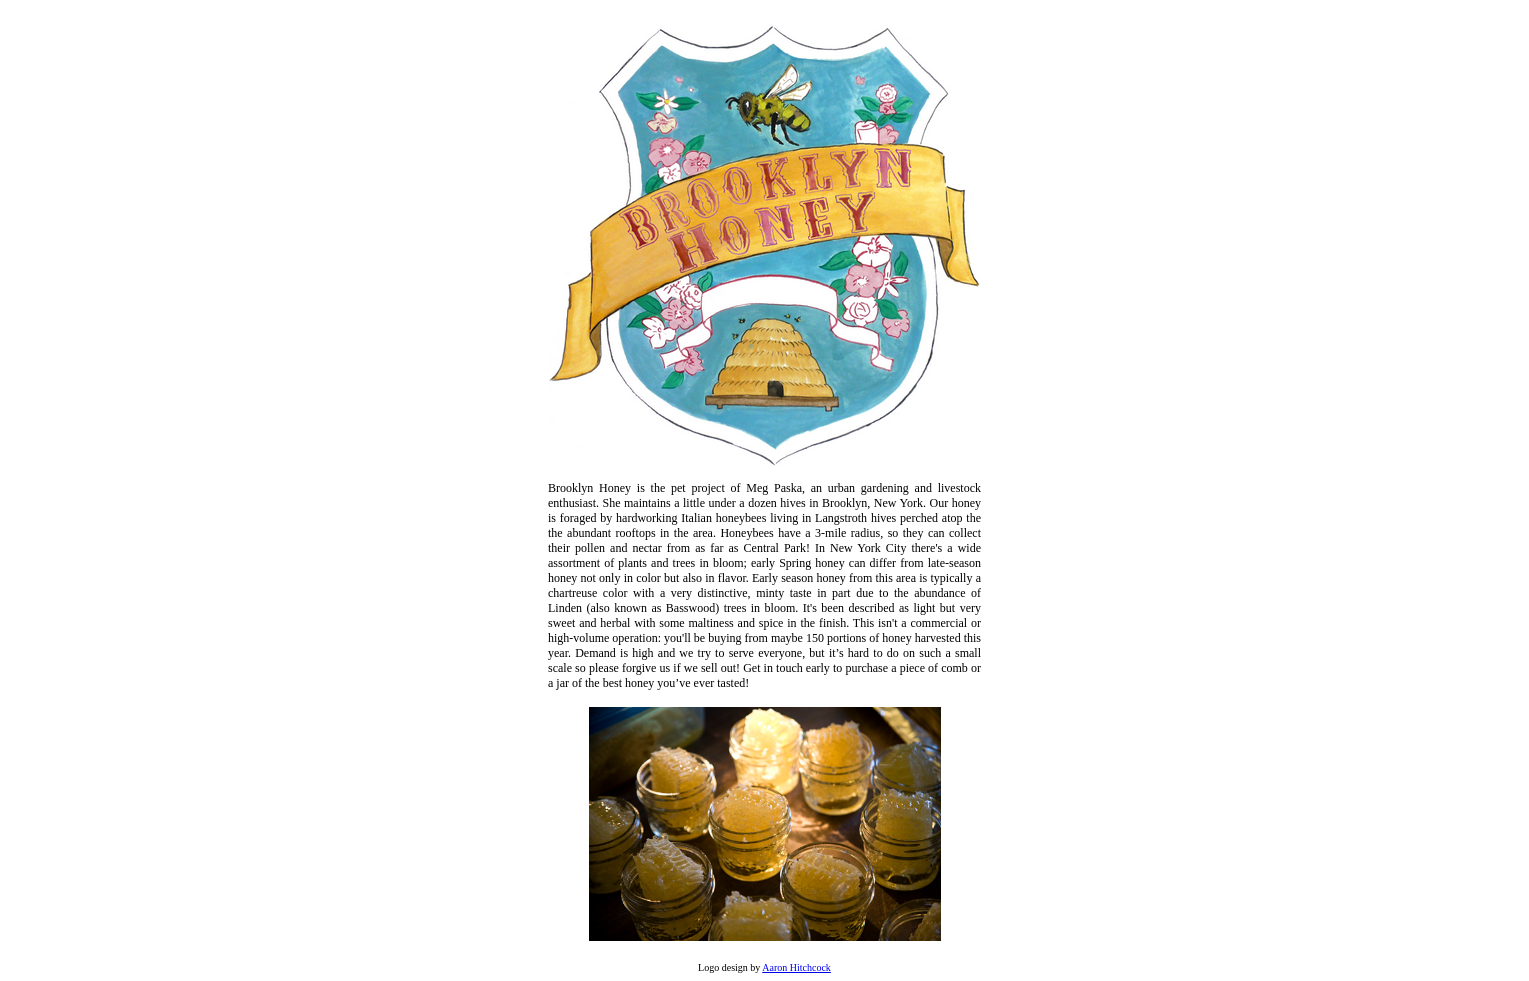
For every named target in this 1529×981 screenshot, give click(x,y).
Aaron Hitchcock (796, 967)
